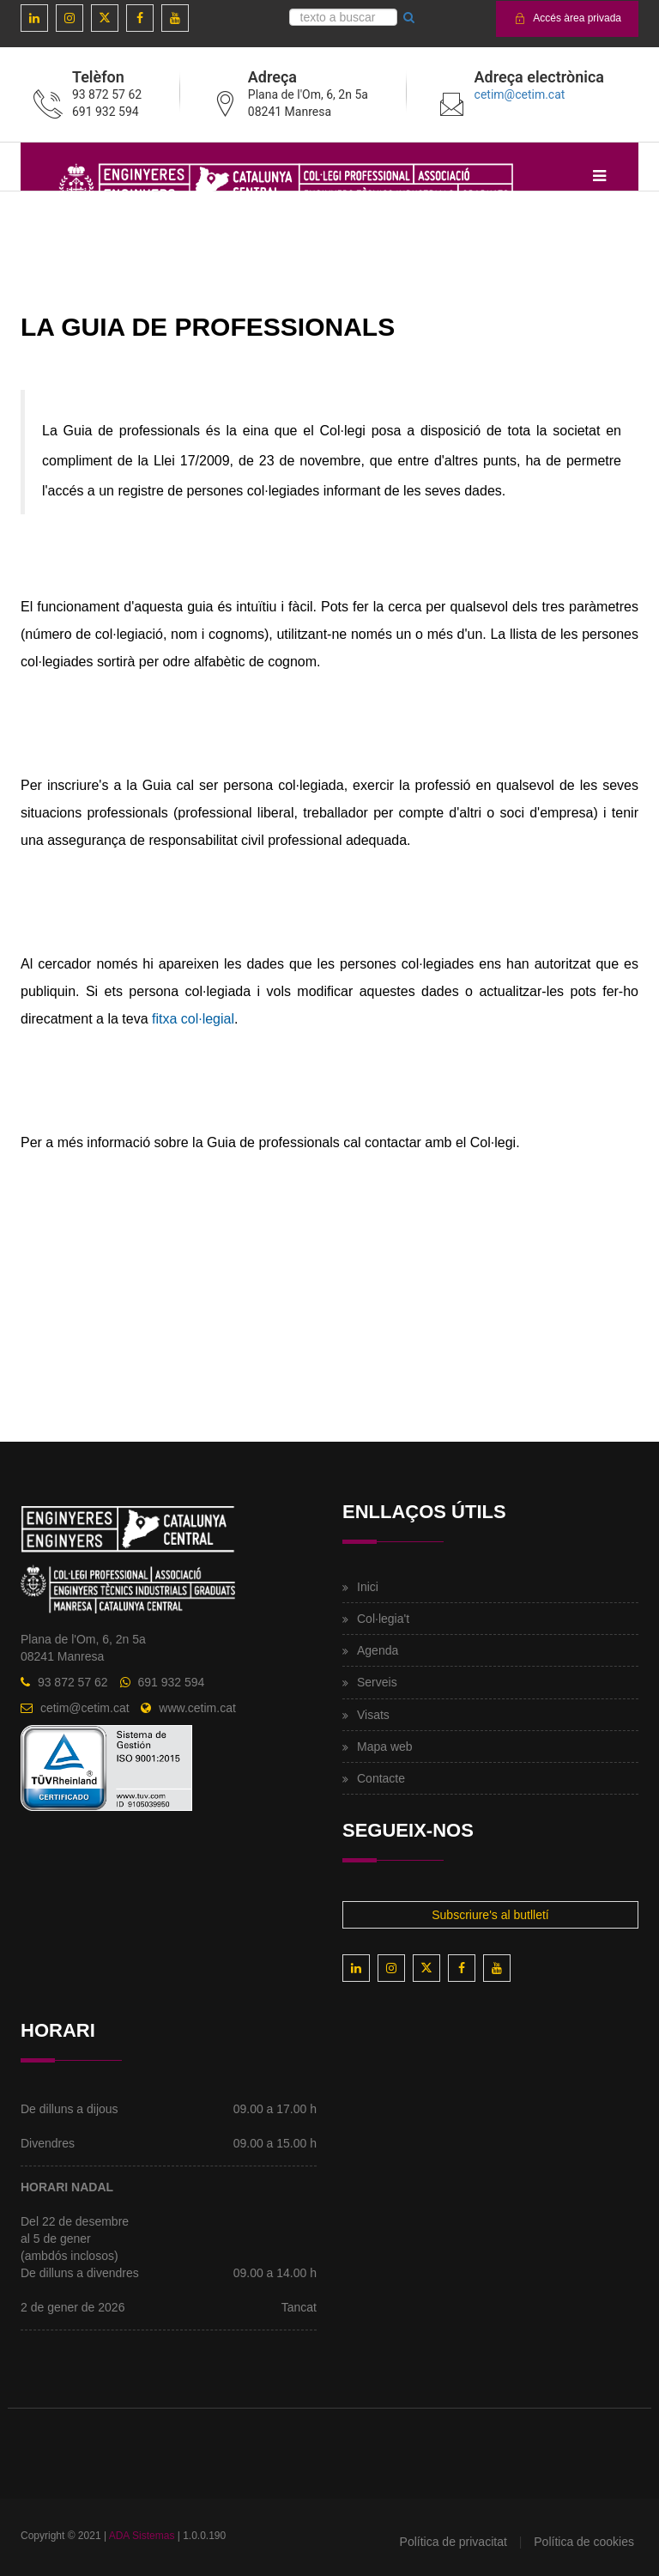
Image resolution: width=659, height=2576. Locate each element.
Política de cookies (584, 2542)
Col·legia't (383, 1618)
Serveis (377, 1682)
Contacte (381, 1778)
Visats (373, 1715)
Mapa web (385, 1746)
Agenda (377, 1650)
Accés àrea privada (567, 18)
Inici (367, 1587)
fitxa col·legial (193, 1019)
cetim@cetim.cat (520, 94)
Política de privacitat (453, 2542)
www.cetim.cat (197, 1708)
